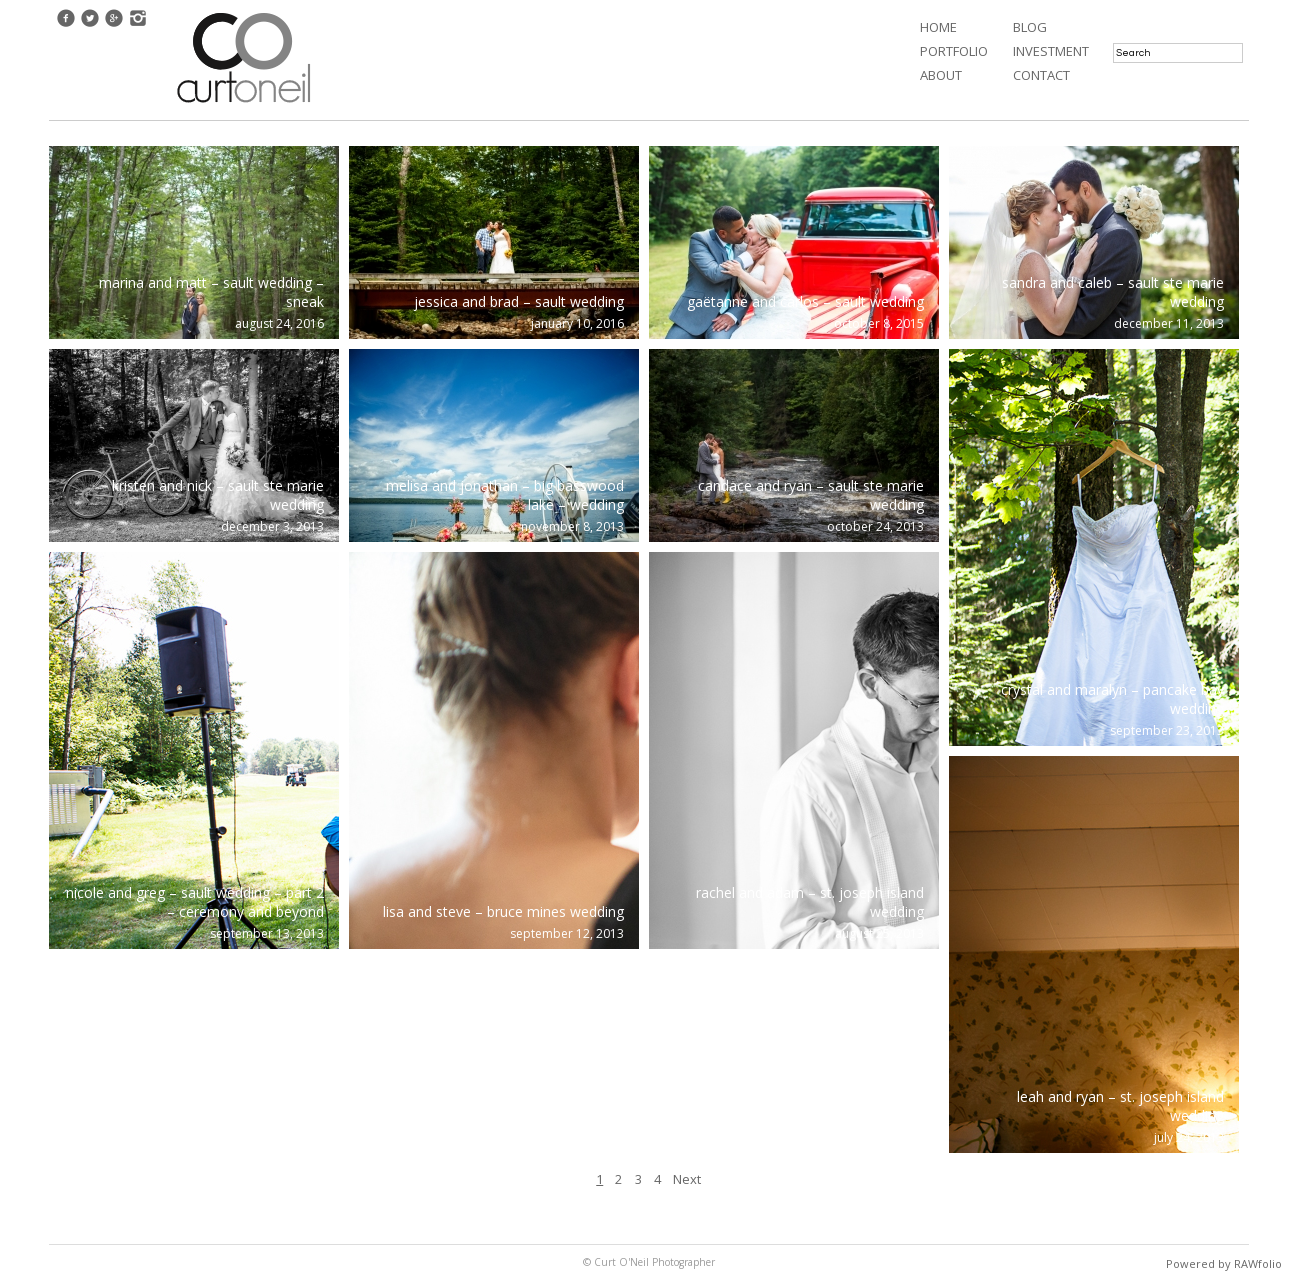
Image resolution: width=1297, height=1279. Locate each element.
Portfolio (954, 51)
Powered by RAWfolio (1224, 1263)
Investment (1051, 51)
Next (687, 1179)
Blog (1030, 27)
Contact (1041, 75)
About (941, 75)
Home (938, 27)
